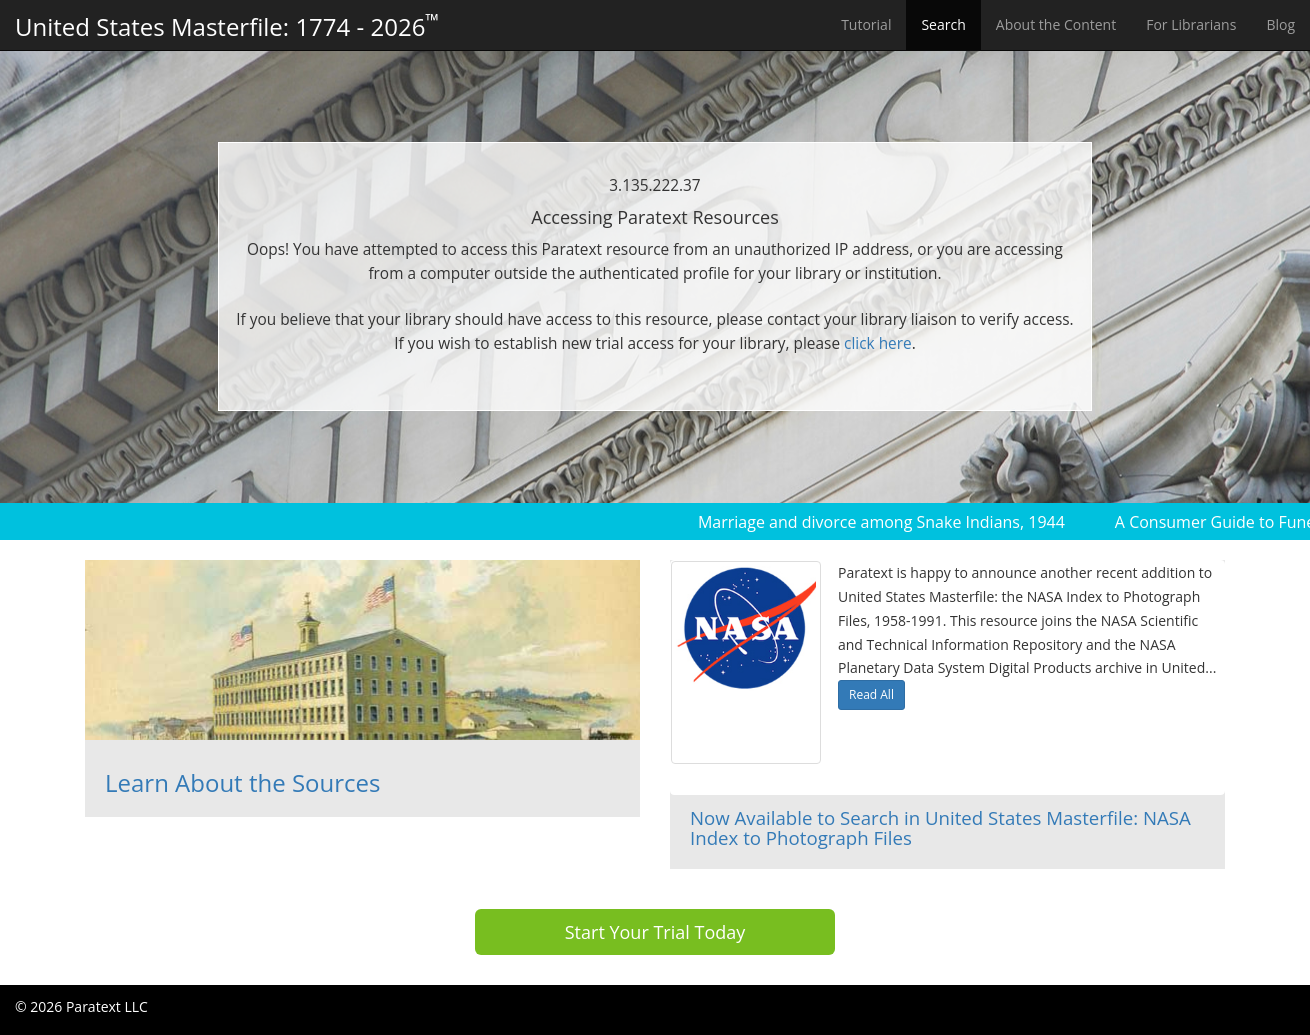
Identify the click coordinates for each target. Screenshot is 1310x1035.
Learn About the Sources (242, 782)
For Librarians (1191, 24)
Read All (871, 694)
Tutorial (866, 24)
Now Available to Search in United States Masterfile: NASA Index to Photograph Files (940, 828)
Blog (1280, 24)
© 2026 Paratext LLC (81, 1006)
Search (943, 24)
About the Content (1056, 24)
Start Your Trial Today (655, 932)
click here (878, 343)
